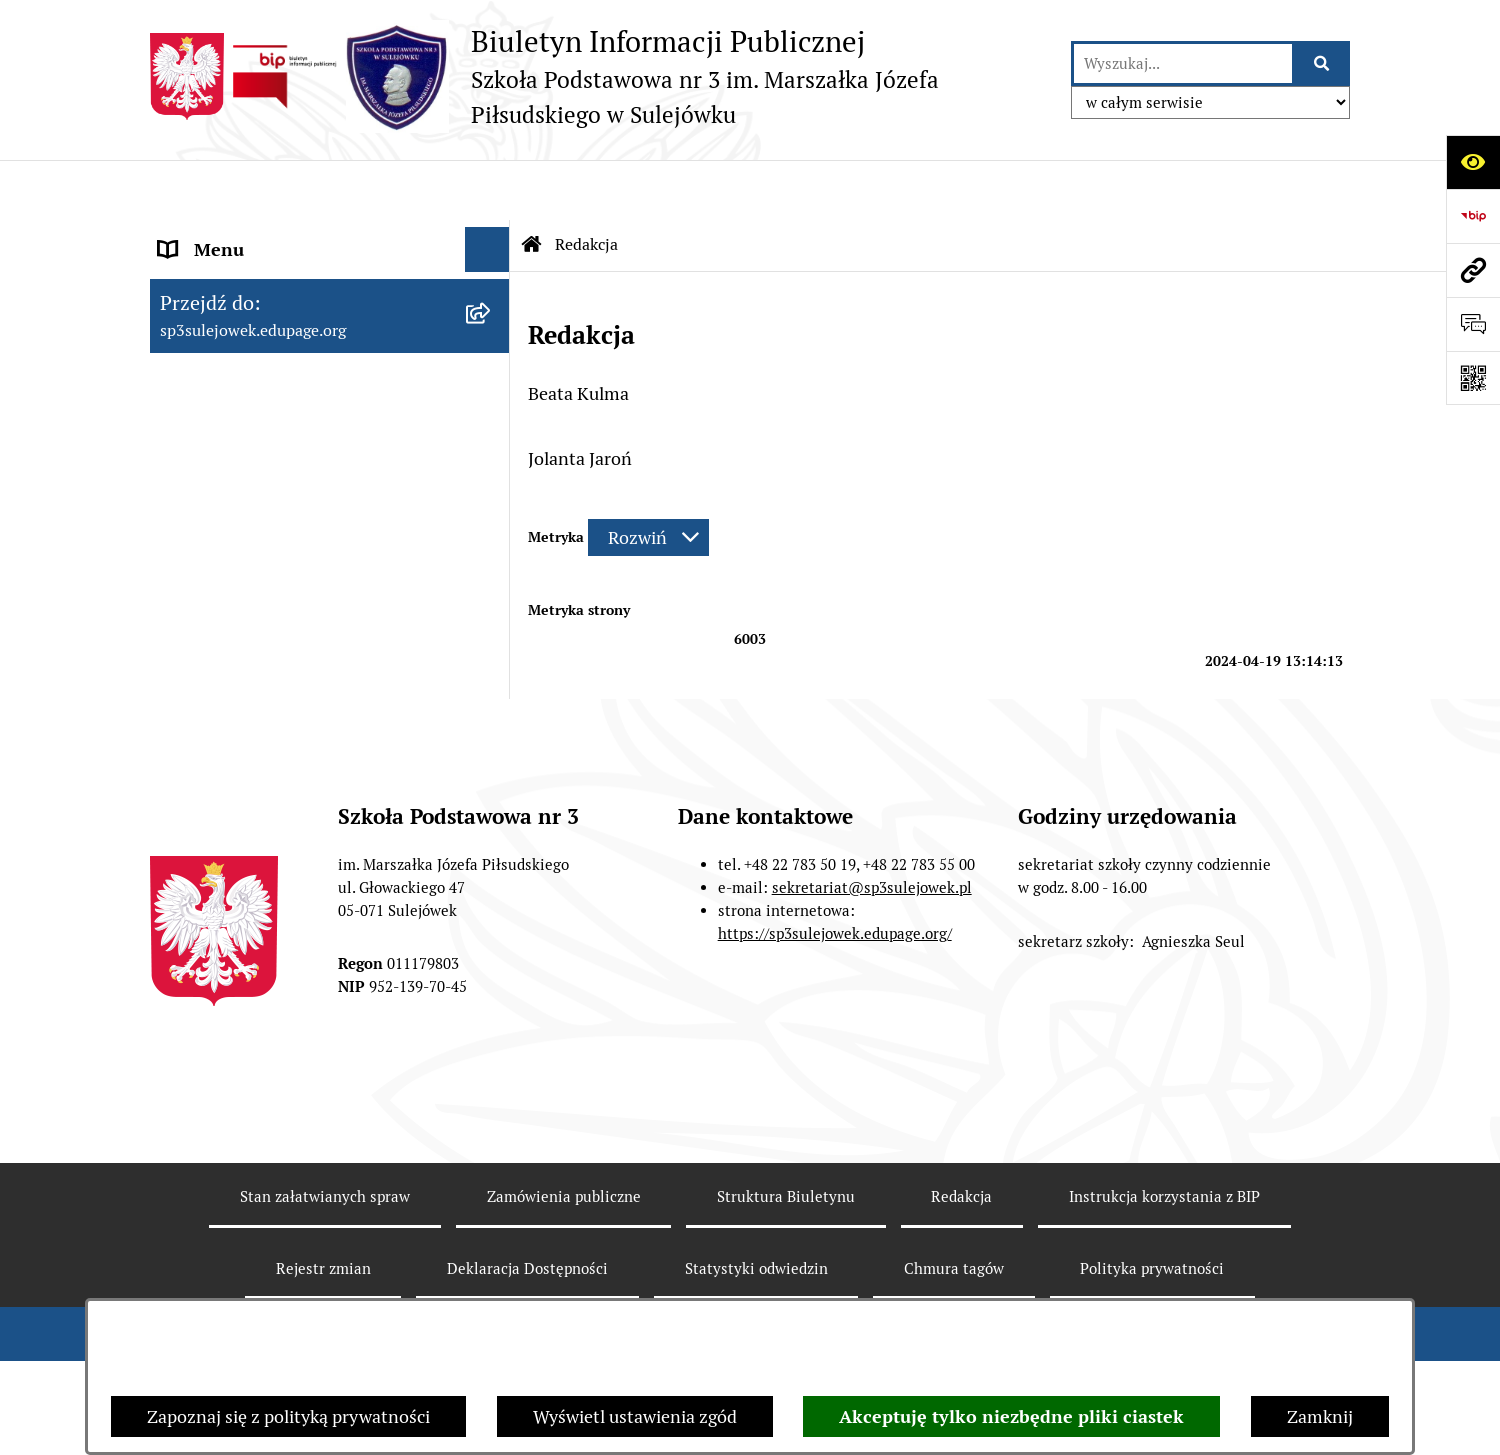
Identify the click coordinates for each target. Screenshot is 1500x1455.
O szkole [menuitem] (192, 279)
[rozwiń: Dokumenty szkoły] (492, 325)
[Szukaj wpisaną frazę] (1322, 63)
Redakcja (961, 1222)
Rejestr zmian (323, 1294)
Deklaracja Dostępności (527, 1294)
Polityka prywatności (1152, 1294)
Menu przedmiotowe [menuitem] (241, 234)
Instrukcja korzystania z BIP (1164, 1222)
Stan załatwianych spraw (325, 1222)
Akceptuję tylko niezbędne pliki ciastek (1011, 1416)
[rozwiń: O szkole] (492, 280)
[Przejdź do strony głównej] (600, 76)
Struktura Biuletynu (786, 1222)
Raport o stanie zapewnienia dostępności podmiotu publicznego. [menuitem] (300, 608)
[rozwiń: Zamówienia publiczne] (492, 460)
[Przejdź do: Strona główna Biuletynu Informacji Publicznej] (532, 185)
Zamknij (1320, 1416)
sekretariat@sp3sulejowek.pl (872, 913)
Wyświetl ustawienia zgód (635, 1416)
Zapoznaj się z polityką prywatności (288, 1416)
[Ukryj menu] (487, 189)
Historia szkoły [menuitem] (218, 369)
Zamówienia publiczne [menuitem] (248, 459)
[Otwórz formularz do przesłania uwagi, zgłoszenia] (1473, 324)
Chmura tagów (954, 1294)
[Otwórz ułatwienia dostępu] (1473, 162)
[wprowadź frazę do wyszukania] (1183, 63)
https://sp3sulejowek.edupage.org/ (835, 958)
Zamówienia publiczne (564, 1222)
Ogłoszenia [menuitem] (203, 504)
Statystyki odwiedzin (756, 1294)
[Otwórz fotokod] (1473, 378)
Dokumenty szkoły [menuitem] (233, 324)
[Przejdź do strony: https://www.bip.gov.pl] (1473, 216)
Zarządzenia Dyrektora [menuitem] (250, 414)
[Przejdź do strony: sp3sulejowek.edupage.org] (1473, 270)
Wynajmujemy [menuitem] (216, 549)
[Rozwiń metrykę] (648, 477)
